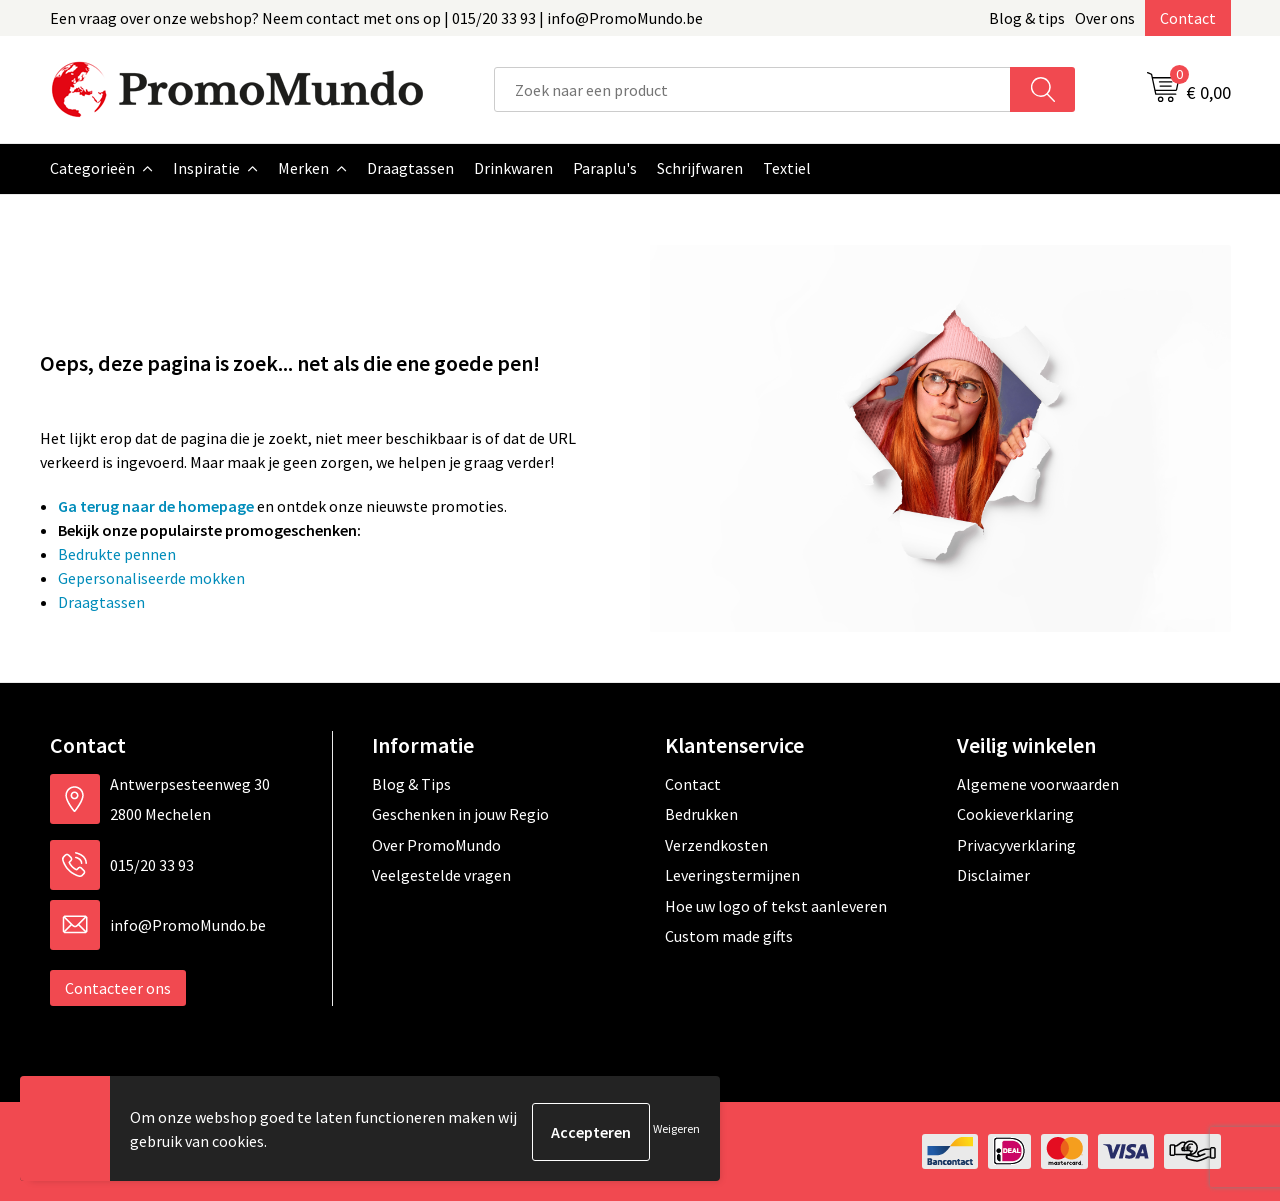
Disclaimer (993, 875)
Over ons (1105, 18)
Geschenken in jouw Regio (460, 814)
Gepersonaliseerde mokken (151, 578)
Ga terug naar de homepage (156, 506)
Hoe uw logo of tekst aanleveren (776, 906)
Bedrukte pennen (117, 554)
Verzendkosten (716, 845)
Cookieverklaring (1015, 814)
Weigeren (676, 1131)
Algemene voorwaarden (1038, 784)
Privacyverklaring (1016, 845)
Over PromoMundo (436, 845)
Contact (1188, 18)
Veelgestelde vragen (441, 875)
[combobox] (752, 89)
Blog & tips (1027, 18)
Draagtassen (101, 602)
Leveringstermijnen (732, 875)
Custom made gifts (729, 936)
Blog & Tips (411, 784)
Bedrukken (701, 814)
